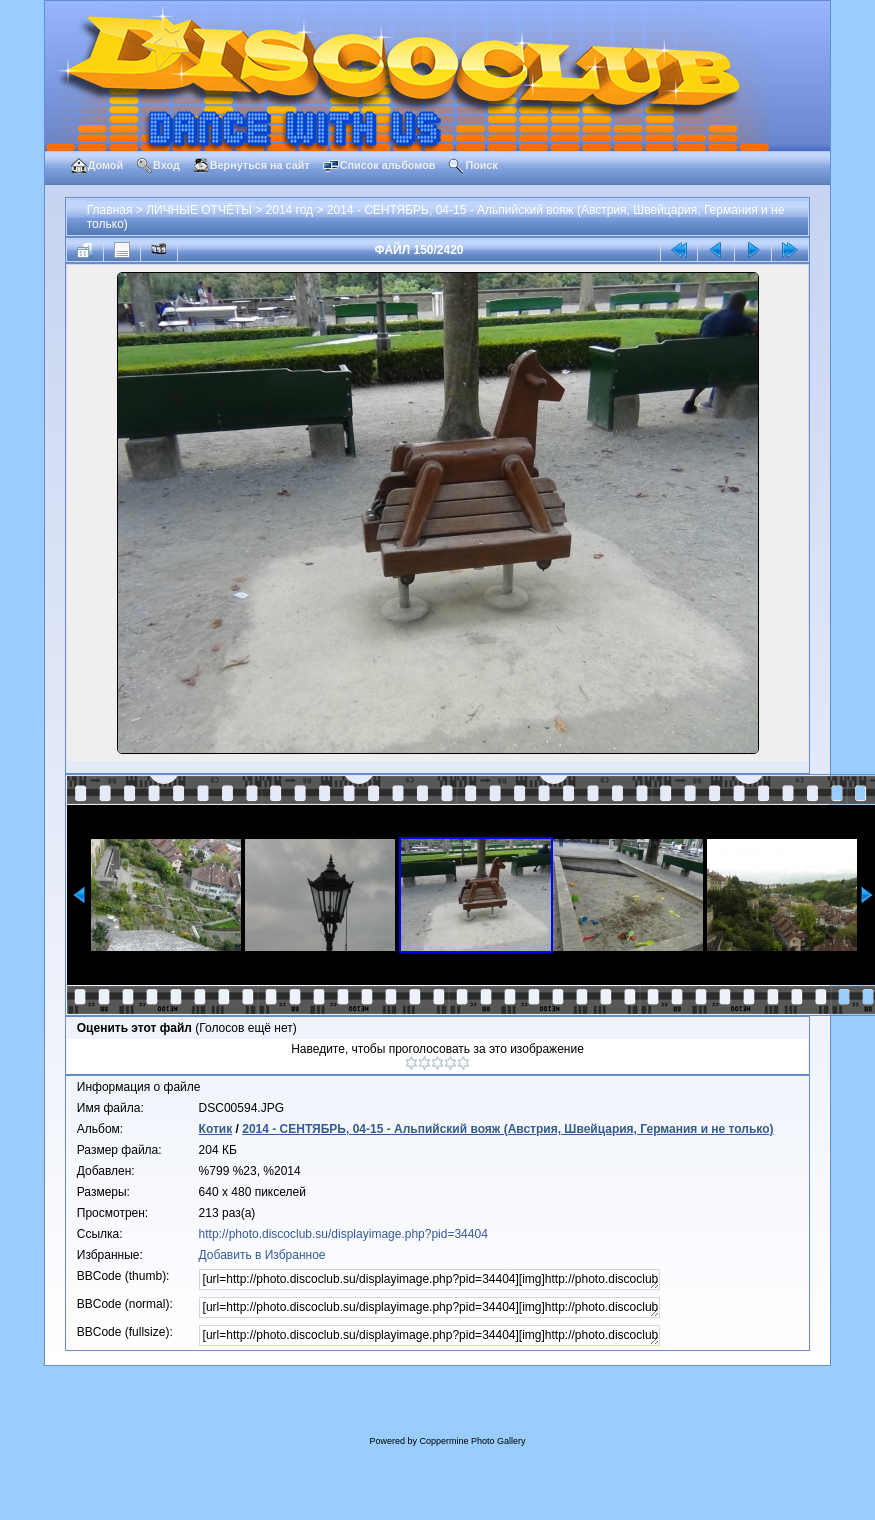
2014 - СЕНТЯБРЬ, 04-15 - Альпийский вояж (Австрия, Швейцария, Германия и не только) (507, 1129)
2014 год (290, 210)
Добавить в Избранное (262, 1255)
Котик (216, 1129)
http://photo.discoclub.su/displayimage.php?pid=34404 (343, 1234)
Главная (110, 210)
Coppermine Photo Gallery (472, 1441)
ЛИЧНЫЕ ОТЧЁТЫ (199, 210)
